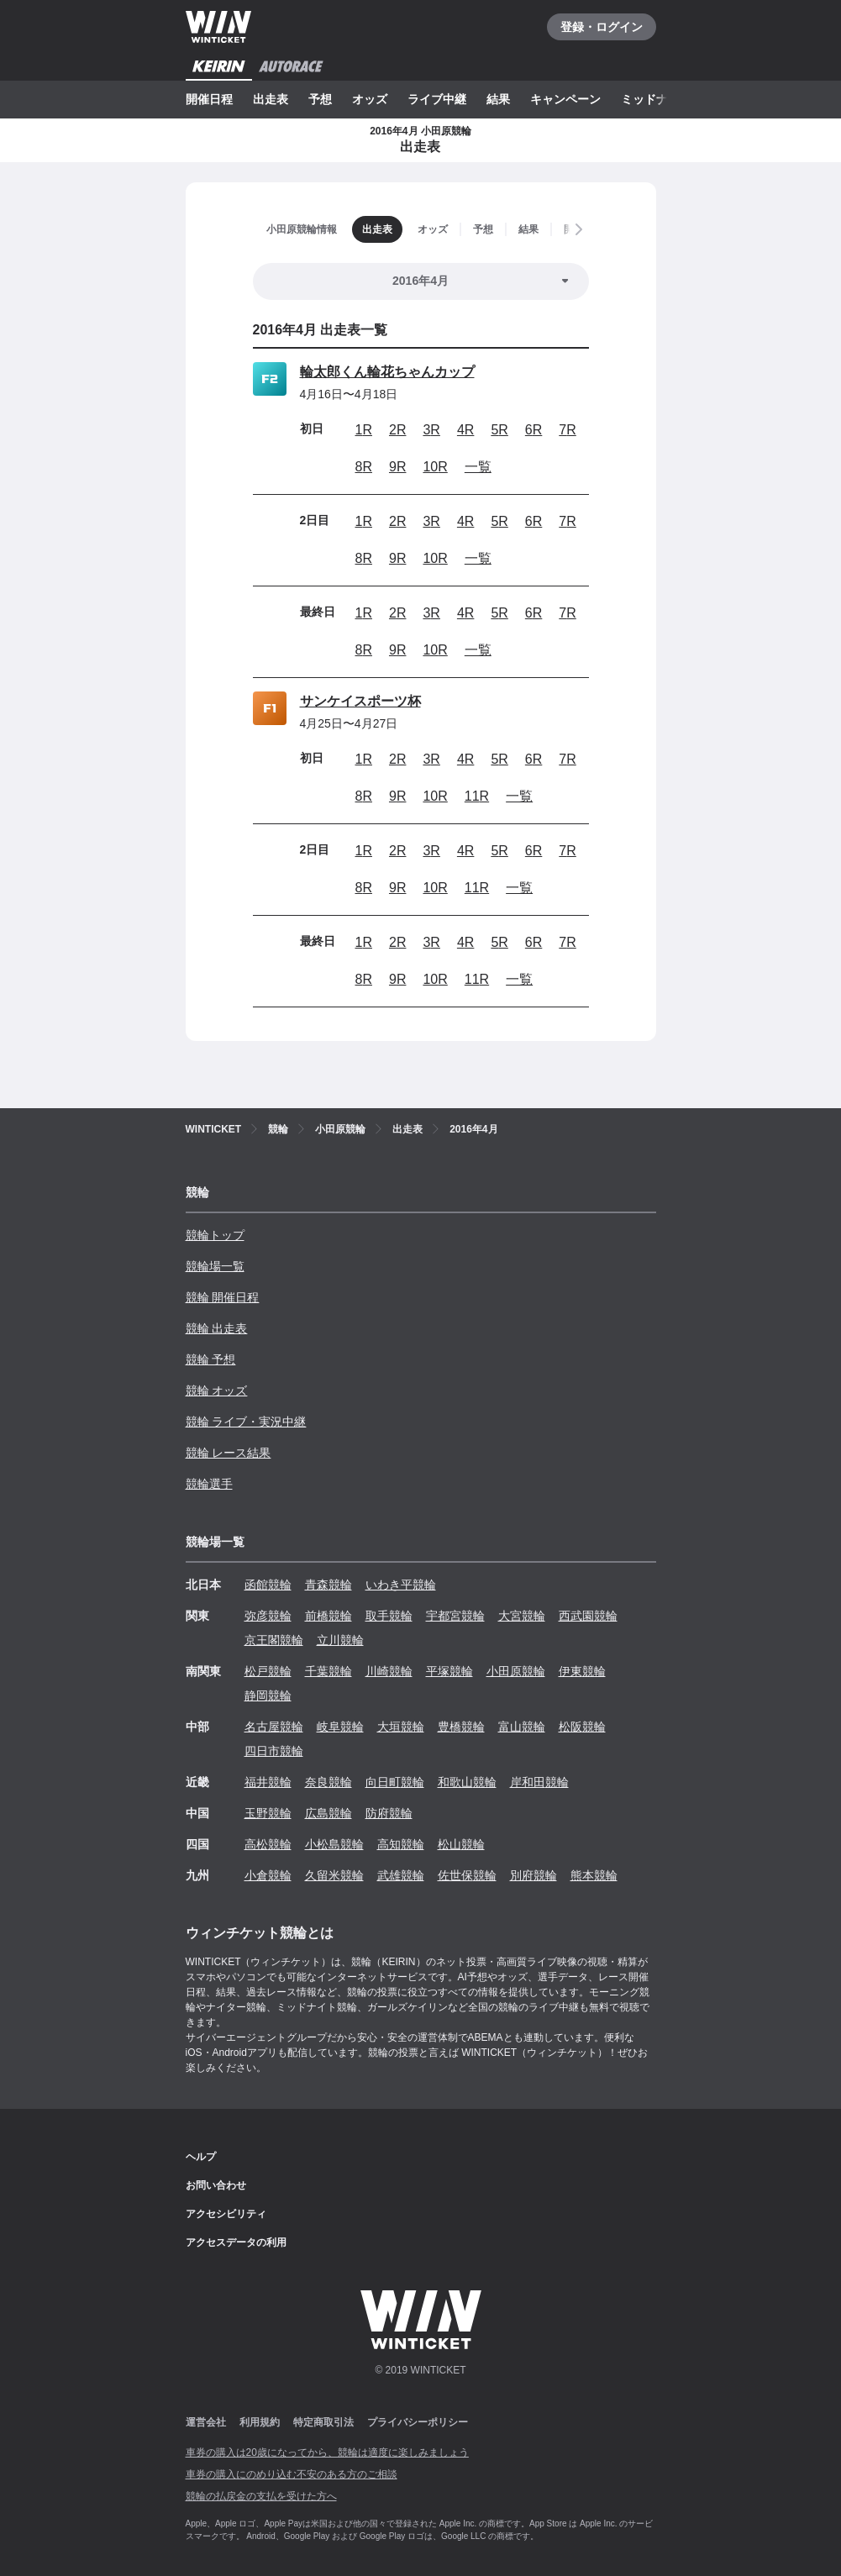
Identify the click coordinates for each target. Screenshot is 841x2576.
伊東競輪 (582, 1671)
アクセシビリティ (226, 2214)
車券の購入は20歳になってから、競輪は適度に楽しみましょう (327, 2452)
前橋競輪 (328, 1615)
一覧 (478, 467)
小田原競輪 (515, 1671)
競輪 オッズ (217, 1390)
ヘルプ (201, 2157)
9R (397, 467)
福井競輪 (268, 1782)
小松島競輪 (334, 1844)
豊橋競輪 (461, 1726)
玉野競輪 (268, 1813)
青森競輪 (328, 1584)
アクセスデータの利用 (236, 2242)
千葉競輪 (328, 1671)
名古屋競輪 (273, 1726)
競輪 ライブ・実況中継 (246, 1421)
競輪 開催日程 (223, 1297)
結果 (498, 99)
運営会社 (206, 2422)
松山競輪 (461, 1844)
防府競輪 (389, 1813)
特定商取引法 (323, 2422)
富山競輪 (521, 1726)
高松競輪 (268, 1844)
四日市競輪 (273, 1751)
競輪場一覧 (215, 1266)
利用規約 (259, 2422)
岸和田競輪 (539, 1782)
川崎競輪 (389, 1671)
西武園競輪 (588, 1615)
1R (363, 430)
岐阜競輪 (340, 1726)
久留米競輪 (334, 1875)
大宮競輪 (521, 1615)
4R (465, 430)
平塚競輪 (449, 1671)
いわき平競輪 (400, 1584)
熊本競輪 (594, 1875)
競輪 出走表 (217, 1328)
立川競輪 (340, 1640)
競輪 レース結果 (228, 1452)
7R (567, 430)
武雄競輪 (400, 1875)
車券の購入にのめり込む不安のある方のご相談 (291, 2474)
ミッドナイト (656, 99)
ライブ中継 (436, 99)
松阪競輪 (582, 1726)
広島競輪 (328, 1813)
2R (397, 430)
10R (435, 467)
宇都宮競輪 (455, 1615)
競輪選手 (209, 1483)
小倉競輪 (268, 1875)
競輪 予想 (211, 1359)
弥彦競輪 (268, 1615)
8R (363, 467)
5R (499, 430)
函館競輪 (268, 1584)
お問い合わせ (216, 2185)
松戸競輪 (268, 1671)
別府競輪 (533, 1875)
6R (533, 430)
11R (477, 796)
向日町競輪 (394, 1782)
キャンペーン (565, 99)
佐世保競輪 (467, 1875)
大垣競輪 (400, 1726)
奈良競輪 (328, 1782)
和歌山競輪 (467, 1782)
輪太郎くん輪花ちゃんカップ (387, 372)
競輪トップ (215, 1235)
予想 (320, 99)
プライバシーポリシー (417, 2422)
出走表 (270, 99)
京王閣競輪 (273, 1640)
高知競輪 (400, 1844)
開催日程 (209, 99)
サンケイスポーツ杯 (360, 701)
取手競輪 (389, 1615)
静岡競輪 (268, 1695)
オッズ (369, 99)
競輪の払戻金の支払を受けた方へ (261, 2496)
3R (431, 430)
